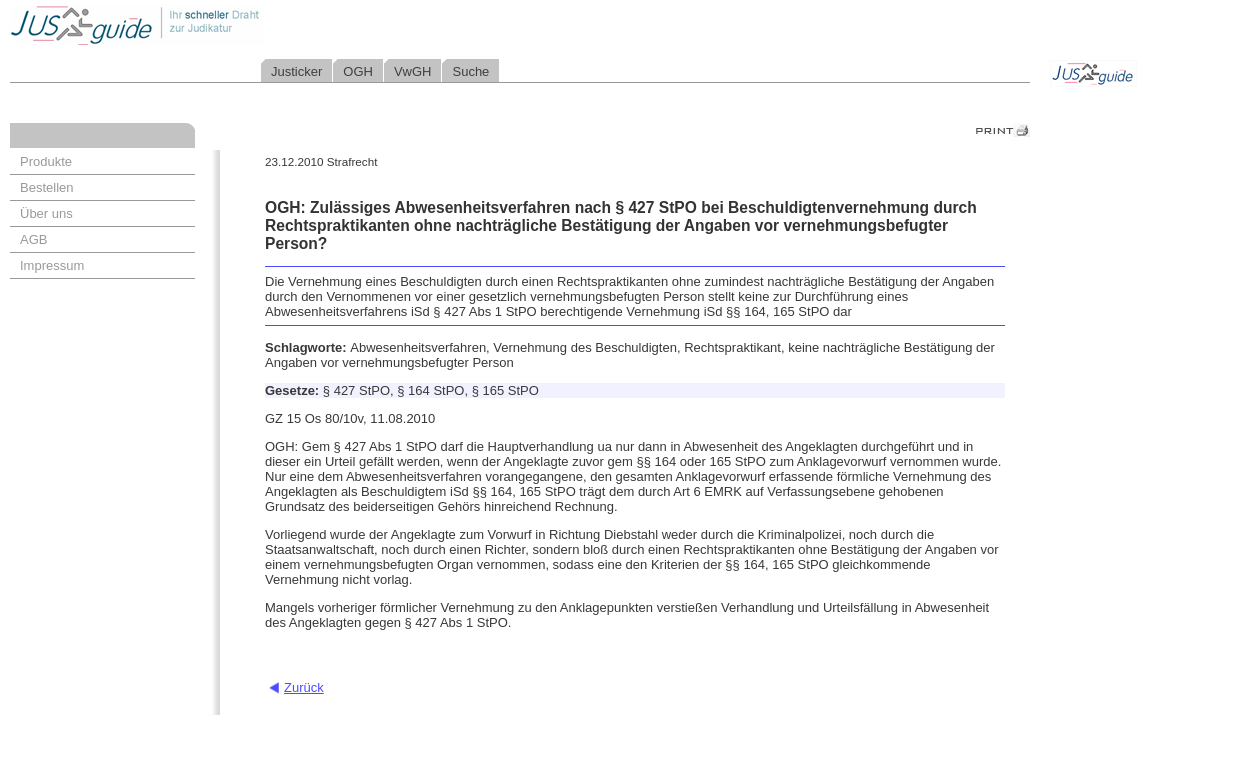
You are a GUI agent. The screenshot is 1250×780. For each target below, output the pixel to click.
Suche (470, 71)
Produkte (46, 161)
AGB (33, 239)
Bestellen (46, 187)
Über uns (46, 213)
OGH (358, 71)
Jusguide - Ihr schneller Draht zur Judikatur (201, 24)
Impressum (52, 265)
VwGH (413, 71)
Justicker (296, 71)
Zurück (304, 687)
